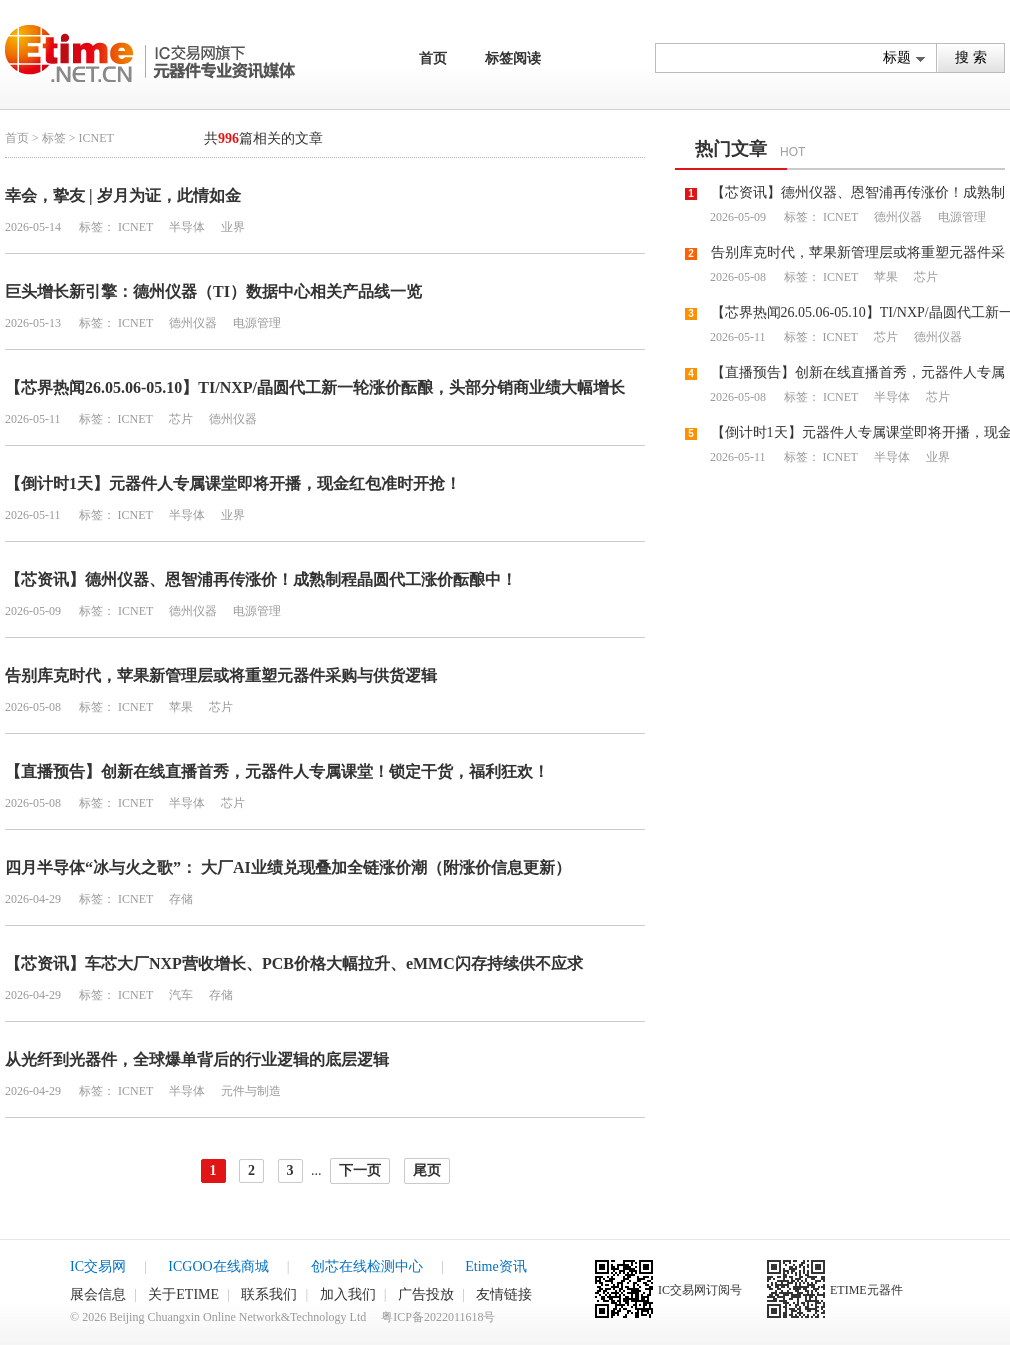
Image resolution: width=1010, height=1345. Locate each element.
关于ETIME (183, 1294)
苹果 (179, 707)
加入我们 (348, 1294)
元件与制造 (249, 1091)
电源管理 (255, 323)
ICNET (135, 227)
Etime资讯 (495, 1266)
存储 (179, 899)
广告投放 (426, 1294)
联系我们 (269, 1294)
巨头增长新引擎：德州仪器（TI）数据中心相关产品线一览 (213, 291)
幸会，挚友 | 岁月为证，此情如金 (123, 195)
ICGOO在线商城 (218, 1266)
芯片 (179, 419)
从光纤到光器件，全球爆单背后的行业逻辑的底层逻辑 (197, 1059)
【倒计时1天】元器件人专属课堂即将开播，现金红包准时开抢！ (233, 483)
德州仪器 (191, 323)
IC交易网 (98, 1266)
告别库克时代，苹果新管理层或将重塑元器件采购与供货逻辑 (221, 675)
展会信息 (98, 1294)
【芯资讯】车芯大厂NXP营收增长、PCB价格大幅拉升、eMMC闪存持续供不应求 (294, 963)
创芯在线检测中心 (367, 1266)
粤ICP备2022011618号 (438, 1317)
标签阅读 (513, 58)
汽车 (179, 995)
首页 (433, 58)
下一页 (360, 1170)
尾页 (427, 1170)
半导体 (185, 227)
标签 (54, 138)
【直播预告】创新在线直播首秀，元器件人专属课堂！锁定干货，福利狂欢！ (277, 771)
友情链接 (504, 1294)
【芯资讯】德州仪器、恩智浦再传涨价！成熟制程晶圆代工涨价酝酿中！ (261, 579)
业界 (231, 227)
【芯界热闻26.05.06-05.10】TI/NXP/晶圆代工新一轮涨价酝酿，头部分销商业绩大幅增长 (315, 387)
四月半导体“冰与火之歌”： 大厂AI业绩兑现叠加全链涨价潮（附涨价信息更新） (288, 867)
